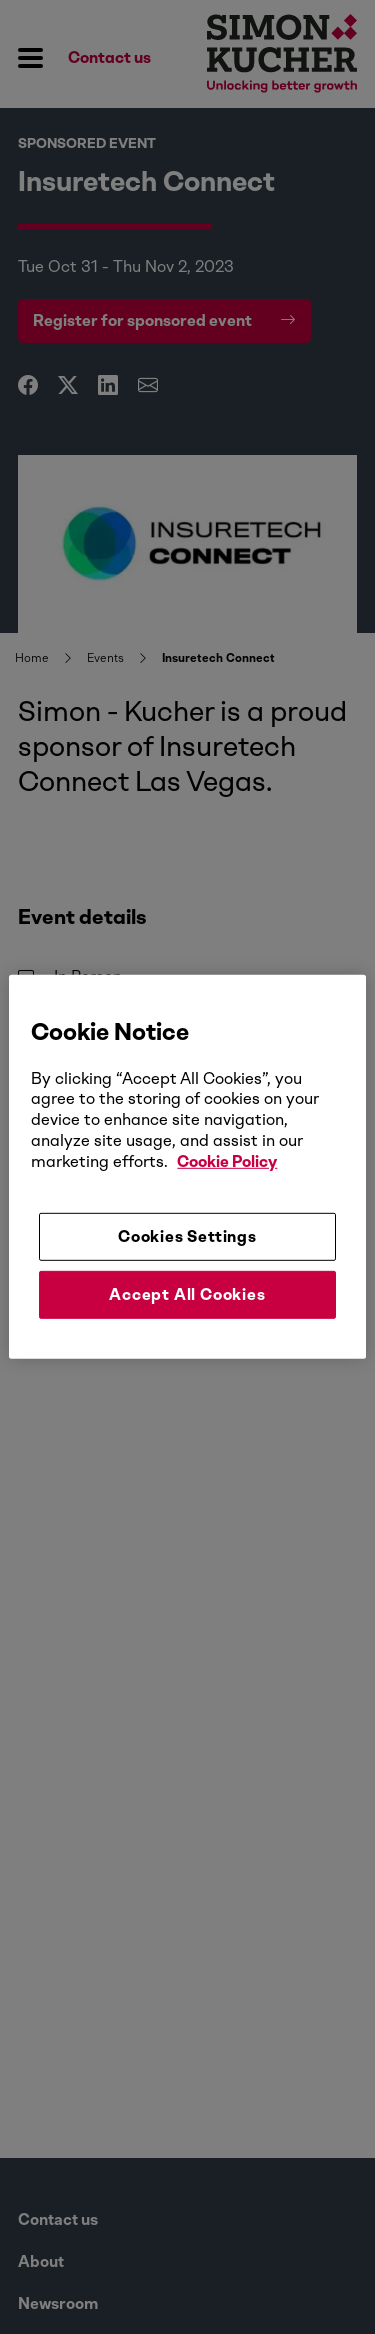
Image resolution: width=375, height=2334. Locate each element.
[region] (187, 1167)
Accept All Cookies (187, 1294)
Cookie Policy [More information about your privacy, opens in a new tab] (227, 1161)
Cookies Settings (187, 1235)
